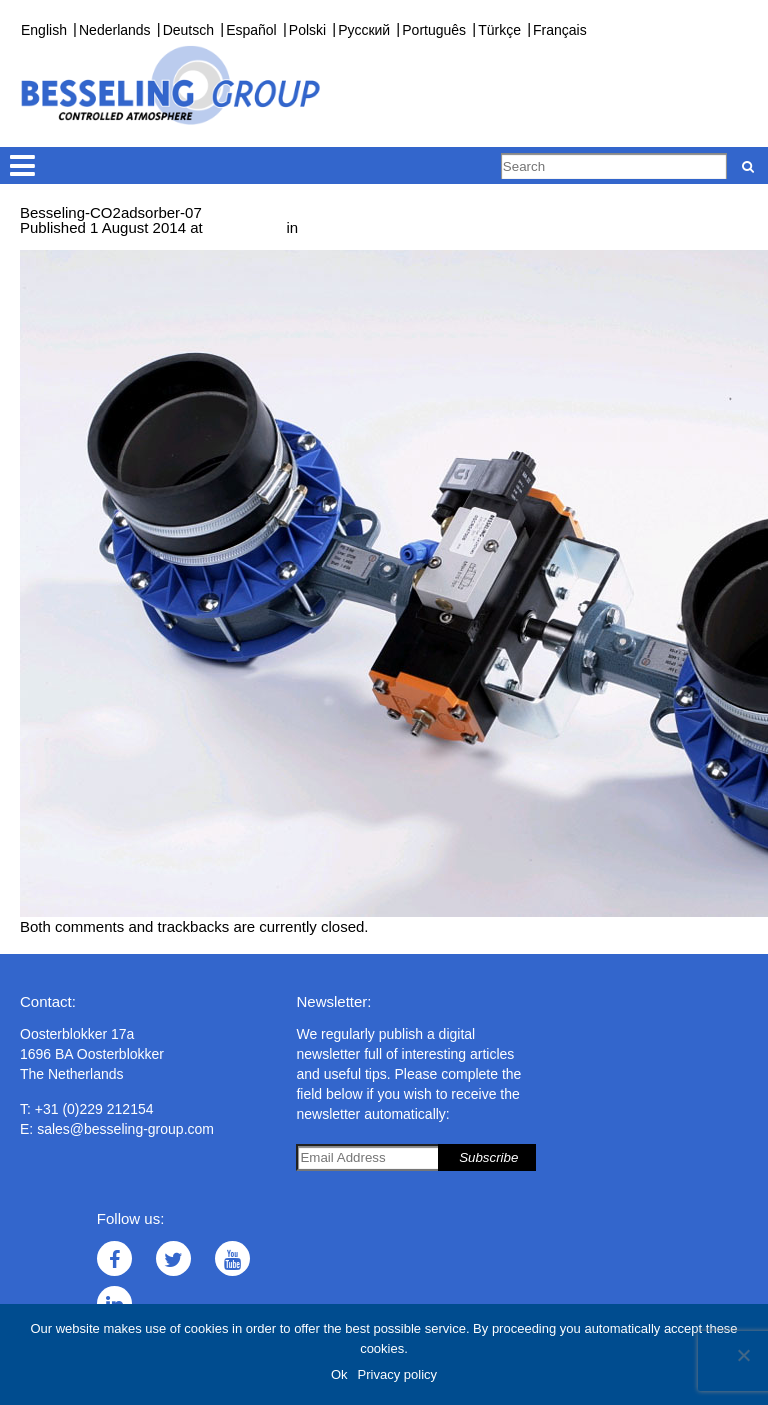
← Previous (59, 242)
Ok (339, 1374)
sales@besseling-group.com (125, 1129)
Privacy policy (397, 1374)
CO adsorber (348, 227)
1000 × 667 (245, 227)
